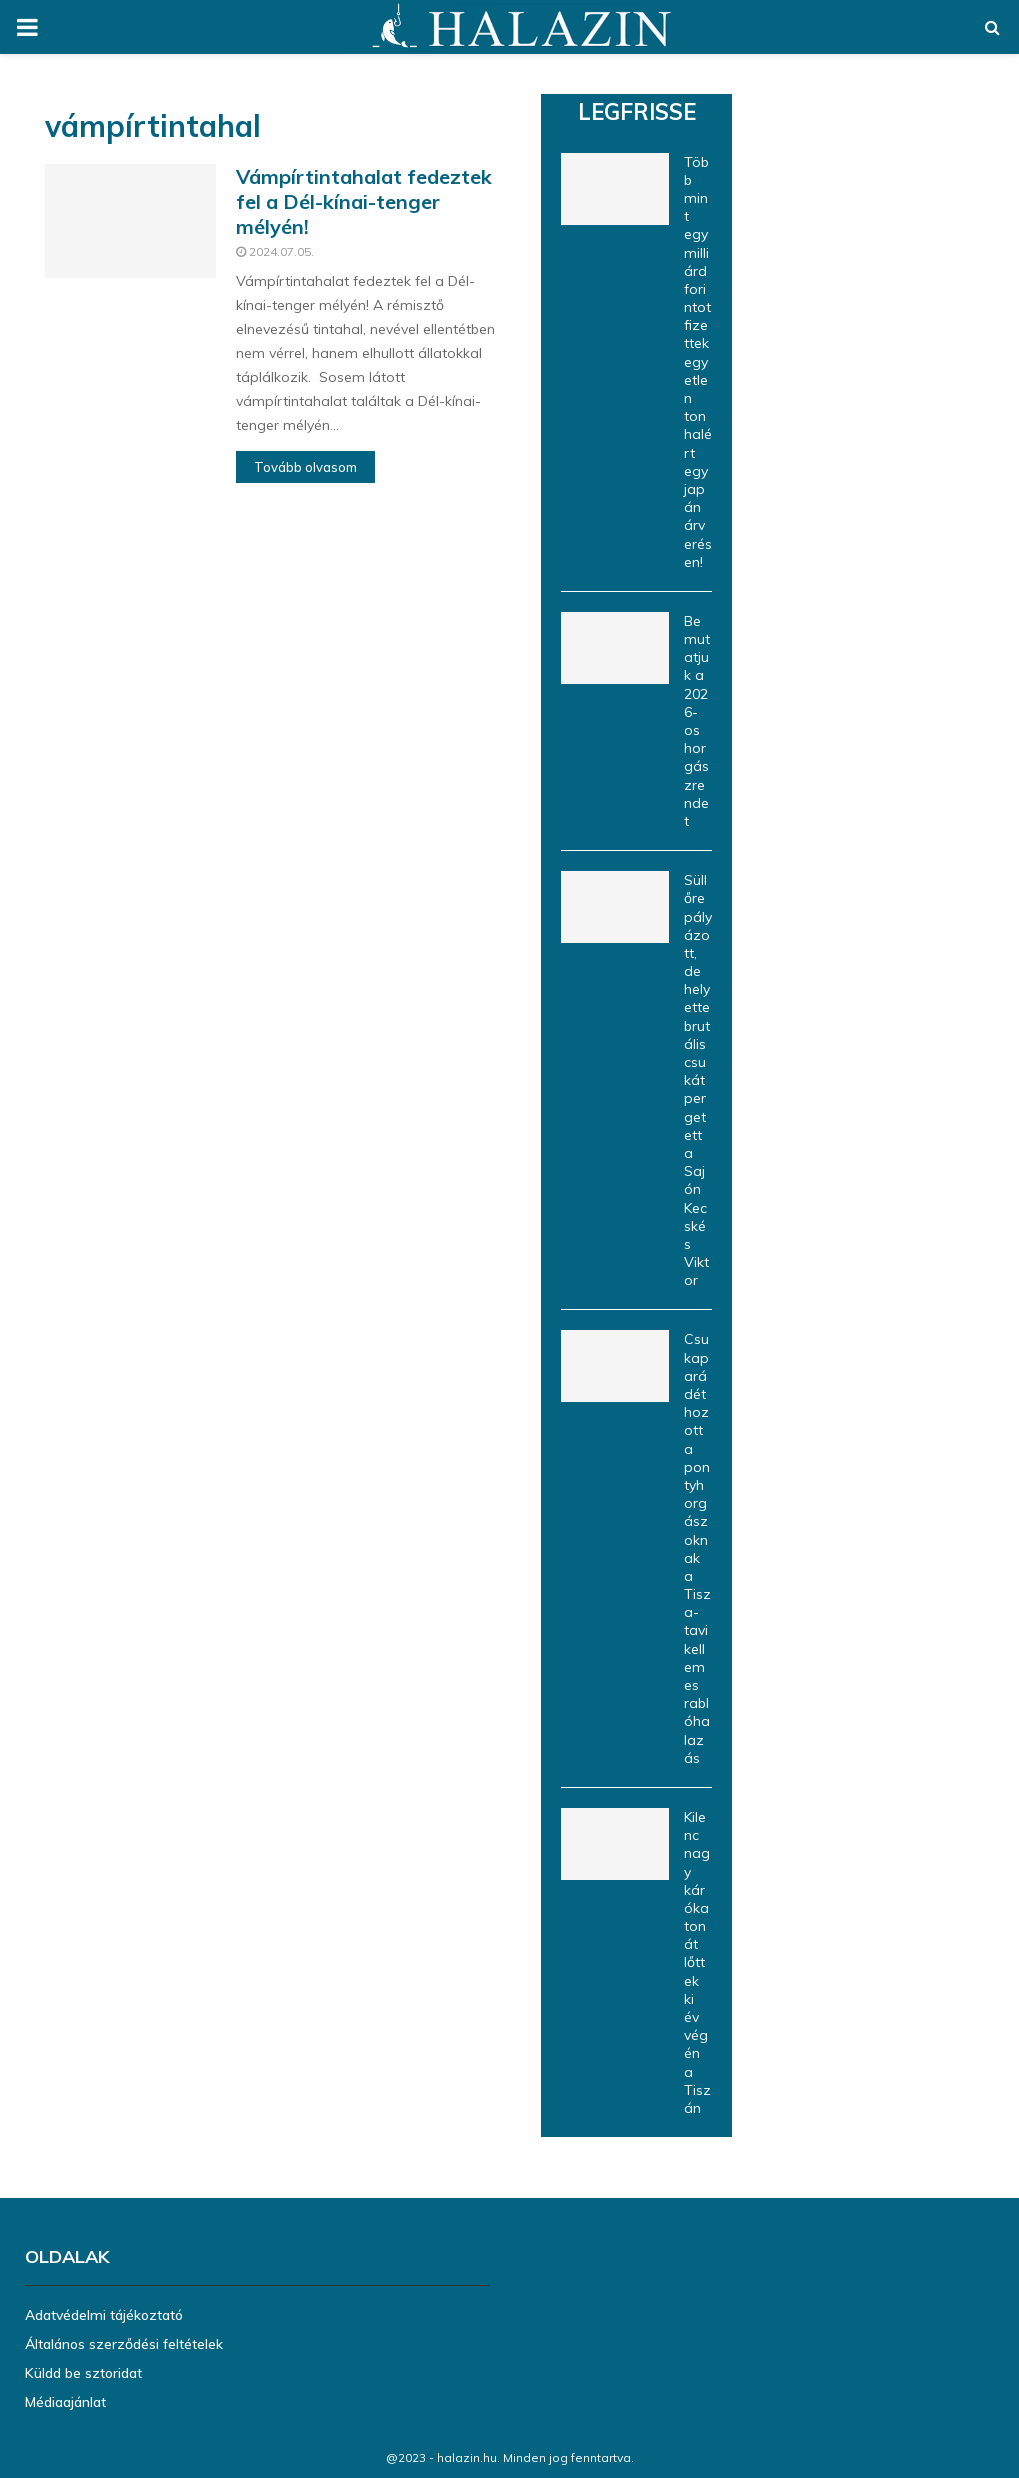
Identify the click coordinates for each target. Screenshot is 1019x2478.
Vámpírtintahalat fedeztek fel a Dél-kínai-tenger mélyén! (364, 201)
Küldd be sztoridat (83, 2373)
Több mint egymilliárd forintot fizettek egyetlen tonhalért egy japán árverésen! (698, 362)
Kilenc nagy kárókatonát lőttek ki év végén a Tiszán (697, 1962)
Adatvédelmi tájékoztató (104, 2315)
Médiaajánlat (65, 2402)
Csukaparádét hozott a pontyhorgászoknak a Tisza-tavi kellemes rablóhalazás (697, 1548)
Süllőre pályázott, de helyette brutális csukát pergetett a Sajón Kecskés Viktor (698, 1080)
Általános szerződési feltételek (124, 2344)
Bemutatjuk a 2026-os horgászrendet (697, 721)
